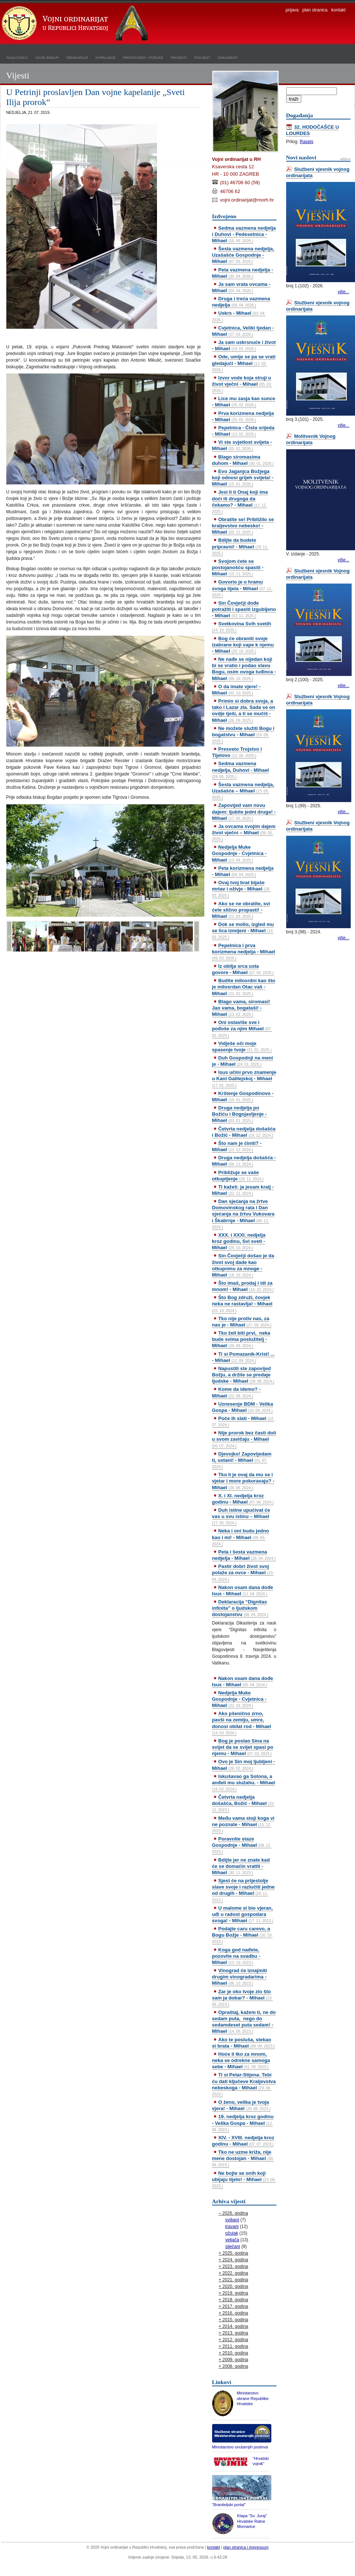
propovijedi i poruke (143, 57)
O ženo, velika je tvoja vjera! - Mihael (241, 2105)
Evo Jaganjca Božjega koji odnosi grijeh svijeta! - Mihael (243, 478)
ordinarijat (77, 57)
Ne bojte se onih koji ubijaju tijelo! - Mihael (244, 2179)
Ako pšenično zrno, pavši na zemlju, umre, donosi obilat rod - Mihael (241, 1723)
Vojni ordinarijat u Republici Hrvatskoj (76, 24)
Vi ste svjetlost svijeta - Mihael (242, 445)
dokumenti (228, 57)
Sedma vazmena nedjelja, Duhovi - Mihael (240, 769)
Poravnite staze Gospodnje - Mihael (241, 1845)
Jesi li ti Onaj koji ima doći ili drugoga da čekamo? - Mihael (240, 501)
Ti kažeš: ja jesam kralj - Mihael (243, 1190)
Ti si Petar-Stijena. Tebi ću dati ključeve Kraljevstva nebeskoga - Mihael (244, 2084)
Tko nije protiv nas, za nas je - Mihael (241, 1322)
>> (196, 936)
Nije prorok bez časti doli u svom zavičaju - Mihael (244, 1439)
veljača (232, 2239)
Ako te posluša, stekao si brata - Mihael (243, 2043)
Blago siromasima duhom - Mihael (243, 460)
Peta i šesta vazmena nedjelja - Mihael (244, 1555)
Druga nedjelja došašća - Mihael (244, 1161)
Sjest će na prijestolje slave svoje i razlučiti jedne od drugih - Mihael (243, 1890)
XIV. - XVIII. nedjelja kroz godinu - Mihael (243, 2141)
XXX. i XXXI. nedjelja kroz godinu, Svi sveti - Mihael (239, 1241)
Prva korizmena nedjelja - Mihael (243, 416)
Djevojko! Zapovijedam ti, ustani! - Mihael (242, 1460)
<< (9, 936)
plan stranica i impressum (245, 2547)
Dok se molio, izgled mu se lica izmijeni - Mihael (243, 930)
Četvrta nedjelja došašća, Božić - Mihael (243, 1803)
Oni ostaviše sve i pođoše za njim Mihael (242, 1028)
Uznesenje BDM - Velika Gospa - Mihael (242, 1407)
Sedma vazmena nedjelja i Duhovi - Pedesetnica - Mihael (244, 234)
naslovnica (17, 57)
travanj (232, 2226)
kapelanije (106, 57)
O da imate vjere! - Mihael (236, 690)
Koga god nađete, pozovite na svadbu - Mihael (236, 1956)
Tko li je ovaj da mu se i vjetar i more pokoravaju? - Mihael (243, 1481)
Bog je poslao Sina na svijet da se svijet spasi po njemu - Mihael (243, 1747)
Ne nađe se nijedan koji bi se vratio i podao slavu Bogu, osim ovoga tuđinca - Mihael (244, 668)
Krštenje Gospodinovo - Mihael (243, 1096)
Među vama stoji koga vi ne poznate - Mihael (243, 1824)
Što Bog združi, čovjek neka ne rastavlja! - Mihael (242, 1303)
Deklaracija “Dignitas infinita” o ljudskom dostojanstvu (240, 1608)
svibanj (232, 2219)
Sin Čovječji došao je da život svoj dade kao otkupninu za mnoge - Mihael (243, 1265)
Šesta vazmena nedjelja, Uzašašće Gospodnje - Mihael (243, 255)
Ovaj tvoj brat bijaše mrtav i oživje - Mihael (241, 888)
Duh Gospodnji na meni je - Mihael (242, 1061)
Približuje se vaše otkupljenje (238, 1175)
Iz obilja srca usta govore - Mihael (243, 969)
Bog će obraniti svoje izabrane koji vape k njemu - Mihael (243, 645)
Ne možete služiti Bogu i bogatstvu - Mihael (243, 734)
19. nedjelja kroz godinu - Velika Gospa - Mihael (243, 2123)
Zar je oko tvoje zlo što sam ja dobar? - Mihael (242, 1998)
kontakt (338, 10)
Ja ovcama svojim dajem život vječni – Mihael (244, 832)
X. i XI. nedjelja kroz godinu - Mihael (243, 1499)
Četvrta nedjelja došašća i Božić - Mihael (244, 1132)
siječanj (232, 2246)
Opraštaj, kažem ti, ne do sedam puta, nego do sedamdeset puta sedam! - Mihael (244, 2021)
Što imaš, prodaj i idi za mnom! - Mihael (243, 1286)
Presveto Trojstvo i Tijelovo (237, 752)
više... (343, 291)
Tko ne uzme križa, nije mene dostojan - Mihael (243, 2158)
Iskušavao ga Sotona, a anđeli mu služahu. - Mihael (243, 1782)
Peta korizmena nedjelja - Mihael (243, 871)
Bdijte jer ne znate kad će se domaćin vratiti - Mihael (241, 1866)
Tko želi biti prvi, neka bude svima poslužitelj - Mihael (241, 1339)
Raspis (307, 141)
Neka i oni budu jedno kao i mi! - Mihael (240, 1537)
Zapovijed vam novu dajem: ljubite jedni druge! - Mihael (244, 811)
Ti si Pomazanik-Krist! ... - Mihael (243, 1357)
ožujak (231, 2233)
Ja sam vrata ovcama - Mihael (241, 287)
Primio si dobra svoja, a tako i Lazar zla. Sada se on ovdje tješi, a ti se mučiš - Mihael (243, 710)
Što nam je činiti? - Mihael (237, 1146)
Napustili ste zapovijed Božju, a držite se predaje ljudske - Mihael (243, 1375)
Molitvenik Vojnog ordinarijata (311, 439)
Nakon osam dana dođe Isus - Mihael (242, 1590)
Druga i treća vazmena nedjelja (241, 302)
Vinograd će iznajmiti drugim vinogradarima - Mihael (239, 1977)
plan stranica (315, 10)
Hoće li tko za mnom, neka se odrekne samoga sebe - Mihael (241, 2060)
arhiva (345, 158)
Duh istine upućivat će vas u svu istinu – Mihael (241, 1516)
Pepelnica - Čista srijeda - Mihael (243, 431)
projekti (179, 57)
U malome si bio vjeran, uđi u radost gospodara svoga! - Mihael (243, 1914)
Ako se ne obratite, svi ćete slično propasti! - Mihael (241, 910)
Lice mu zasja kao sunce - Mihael (243, 402)
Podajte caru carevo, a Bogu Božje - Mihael (242, 1935)
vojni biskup (47, 57)
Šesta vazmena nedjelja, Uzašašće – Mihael (243, 790)
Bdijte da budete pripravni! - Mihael (240, 546)
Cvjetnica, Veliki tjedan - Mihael (243, 331)
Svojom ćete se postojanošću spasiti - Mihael (238, 567)
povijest (202, 57)
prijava (291, 10)
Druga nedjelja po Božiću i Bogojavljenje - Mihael (239, 1114)
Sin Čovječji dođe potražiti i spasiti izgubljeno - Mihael (244, 609)
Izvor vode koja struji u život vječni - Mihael (242, 384)
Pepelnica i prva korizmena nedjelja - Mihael (243, 951)
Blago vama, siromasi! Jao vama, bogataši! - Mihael (241, 1008)
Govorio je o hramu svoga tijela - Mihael (242, 588)
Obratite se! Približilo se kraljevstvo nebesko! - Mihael (243, 526)
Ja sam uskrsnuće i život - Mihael (244, 345)
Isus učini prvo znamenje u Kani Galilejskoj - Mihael (244, 1078)
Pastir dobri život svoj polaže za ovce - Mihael (243, 1572)
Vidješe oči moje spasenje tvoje (242, 1046)
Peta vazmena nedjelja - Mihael (242, 273)
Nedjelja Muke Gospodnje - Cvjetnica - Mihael (239, 853)
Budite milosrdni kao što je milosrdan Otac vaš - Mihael (243, 987)
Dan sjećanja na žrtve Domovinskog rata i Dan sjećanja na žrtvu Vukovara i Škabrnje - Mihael (243, 1214)
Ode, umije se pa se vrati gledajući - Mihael (244, 363)
